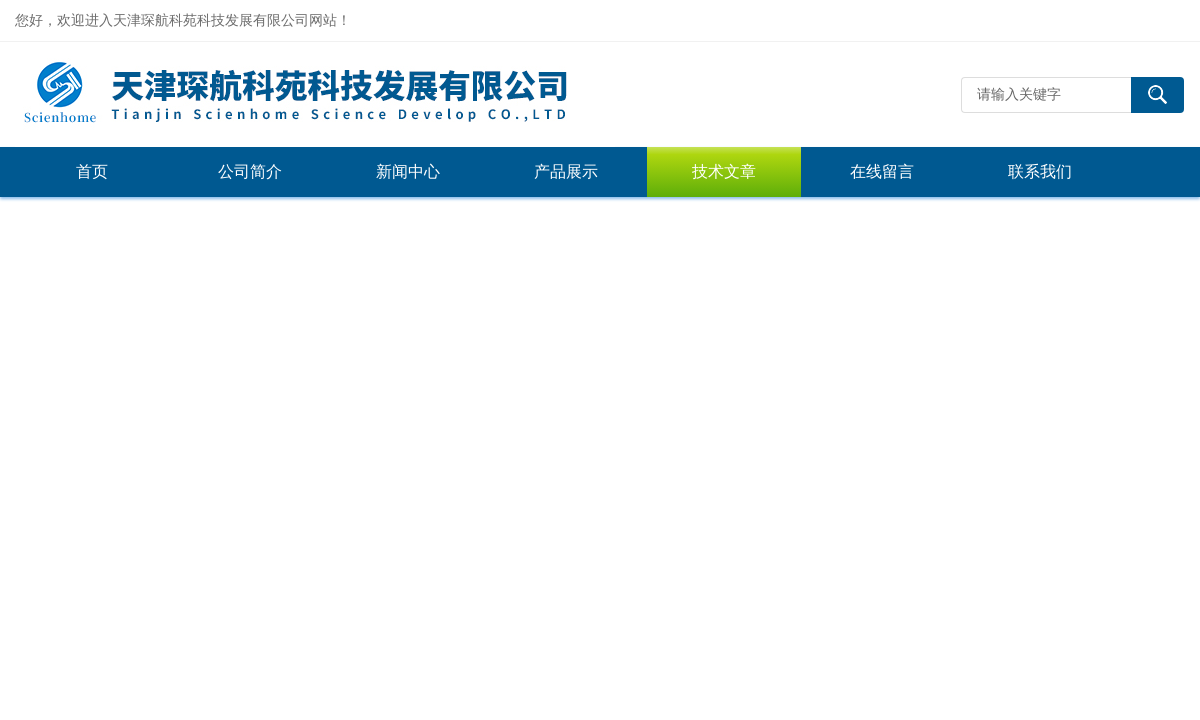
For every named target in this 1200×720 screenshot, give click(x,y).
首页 (92, 171)
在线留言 (882, 171)
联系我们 (1040, 171)
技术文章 (724, 171)
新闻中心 (408, 171)
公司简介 (250, 171)
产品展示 (566, 171)
